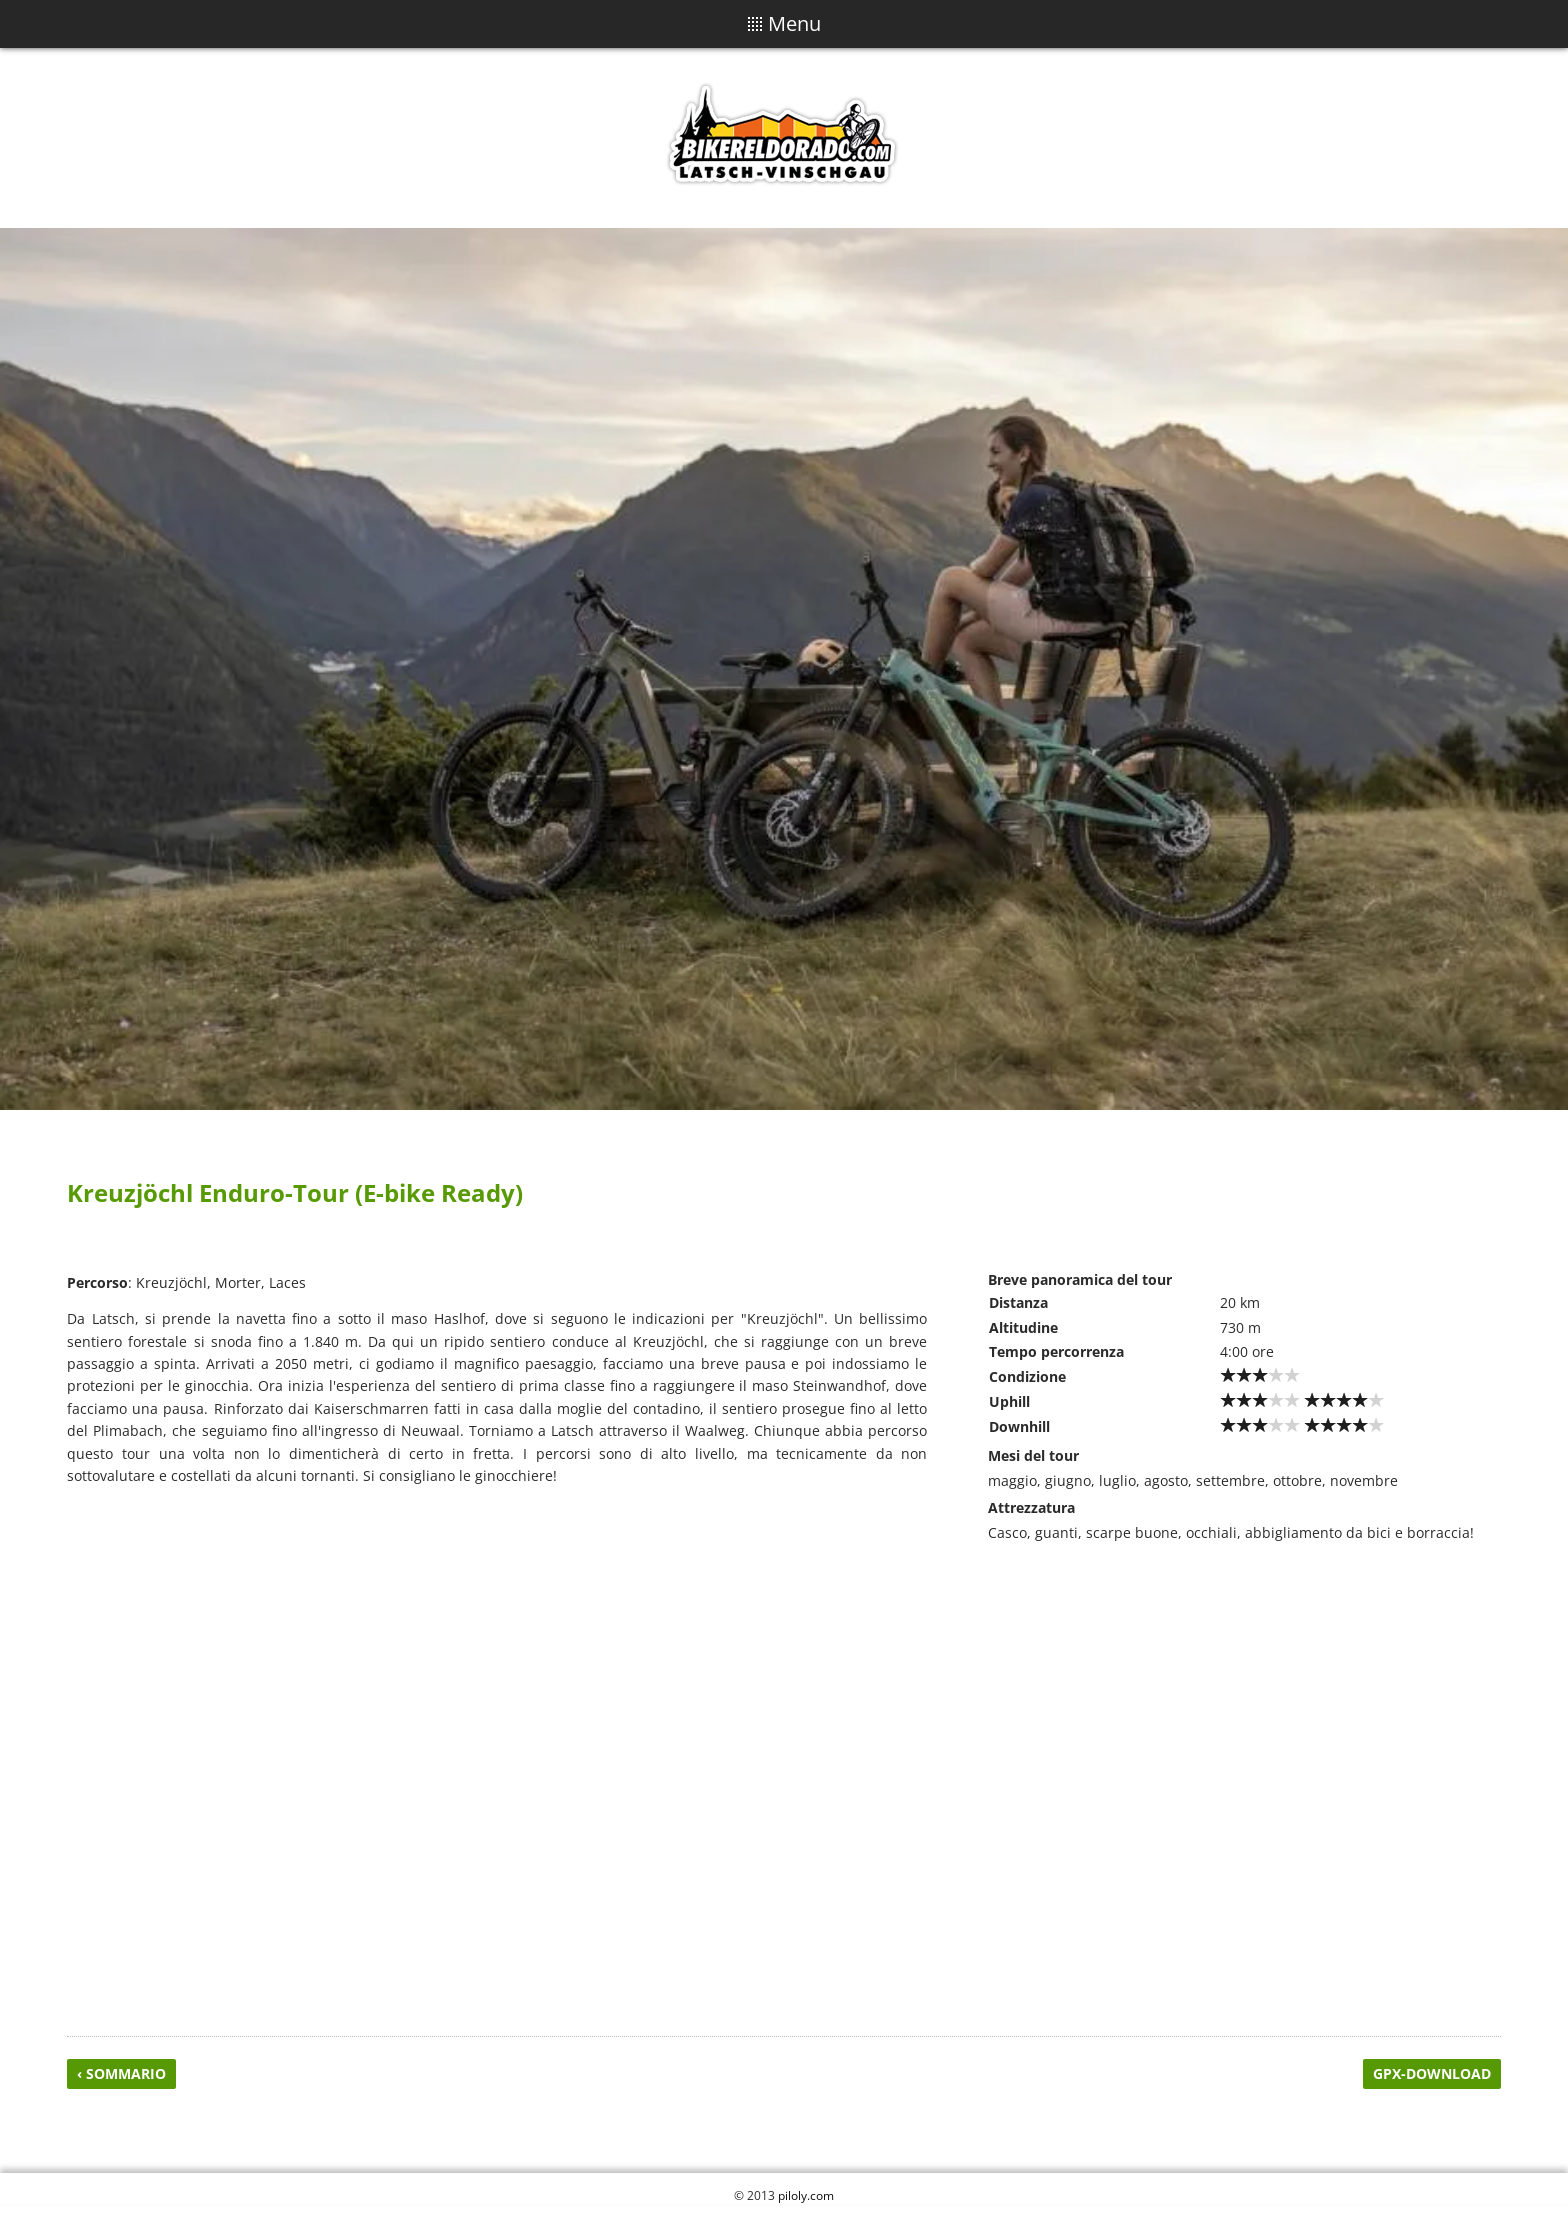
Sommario (126, 2073)
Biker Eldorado (784, 138)
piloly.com (806, 2195)
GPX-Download (1432, 2073)
